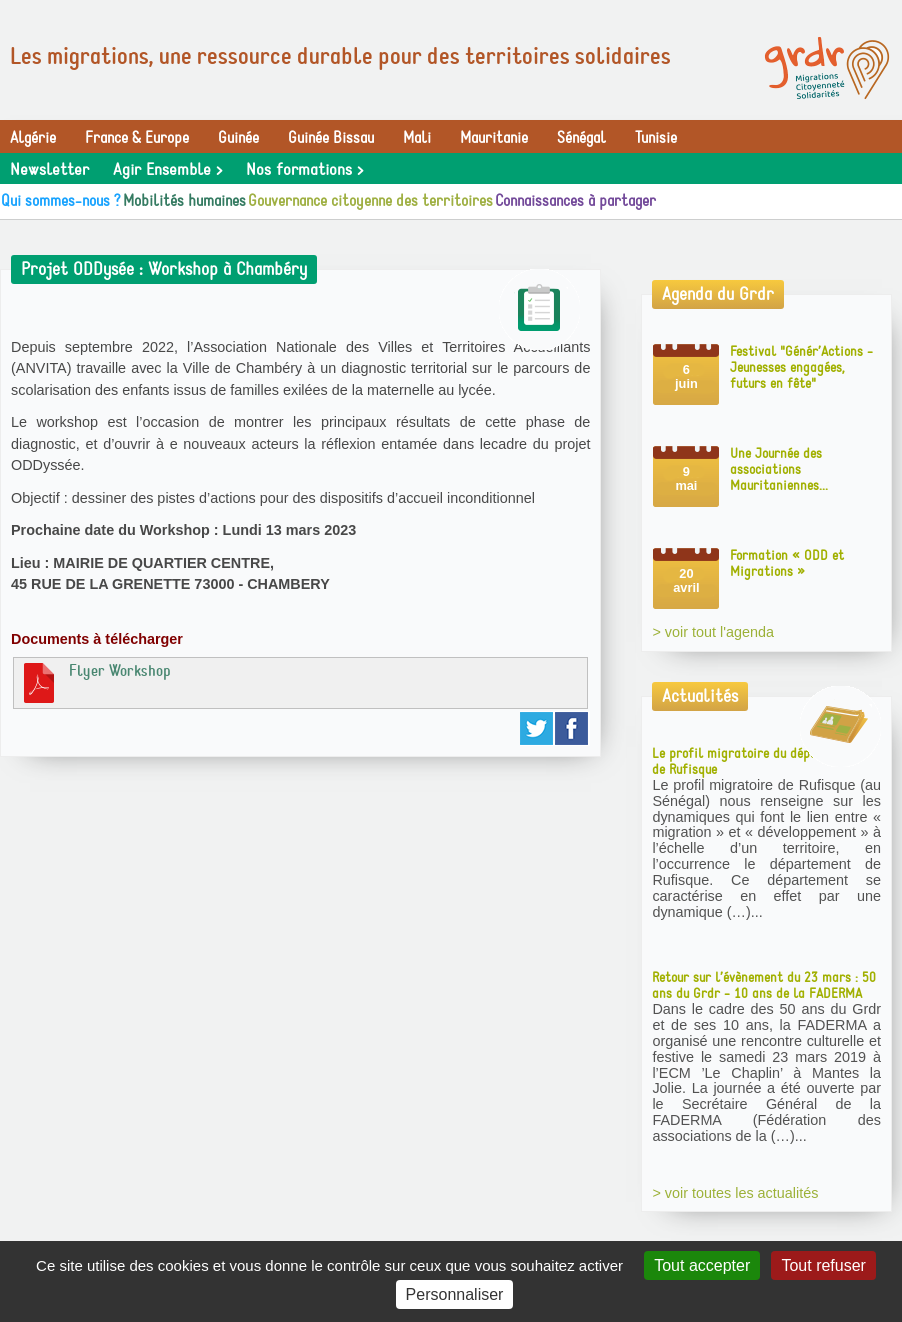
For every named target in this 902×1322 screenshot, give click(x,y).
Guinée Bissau (331, 138)
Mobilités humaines (184, 201)
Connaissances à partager (575, 201)
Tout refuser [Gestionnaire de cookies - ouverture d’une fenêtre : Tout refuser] (823, 1265)
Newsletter (49, 170)
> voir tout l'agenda (713, 632)
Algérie (33, 138)
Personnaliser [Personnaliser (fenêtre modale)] (455, 1294)
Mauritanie (494, 138)
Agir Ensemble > (167, 170)
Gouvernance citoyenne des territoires (370, 201)
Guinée (238, 138)
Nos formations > (304, 170)
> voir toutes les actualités (735, 1193)
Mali (417, 138)
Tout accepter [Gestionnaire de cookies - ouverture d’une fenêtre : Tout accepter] (702, 1265)
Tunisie (656, 138)
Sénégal (581, 138)
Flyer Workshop (95, 682)
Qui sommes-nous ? (61, 201)
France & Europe (137, 138)
